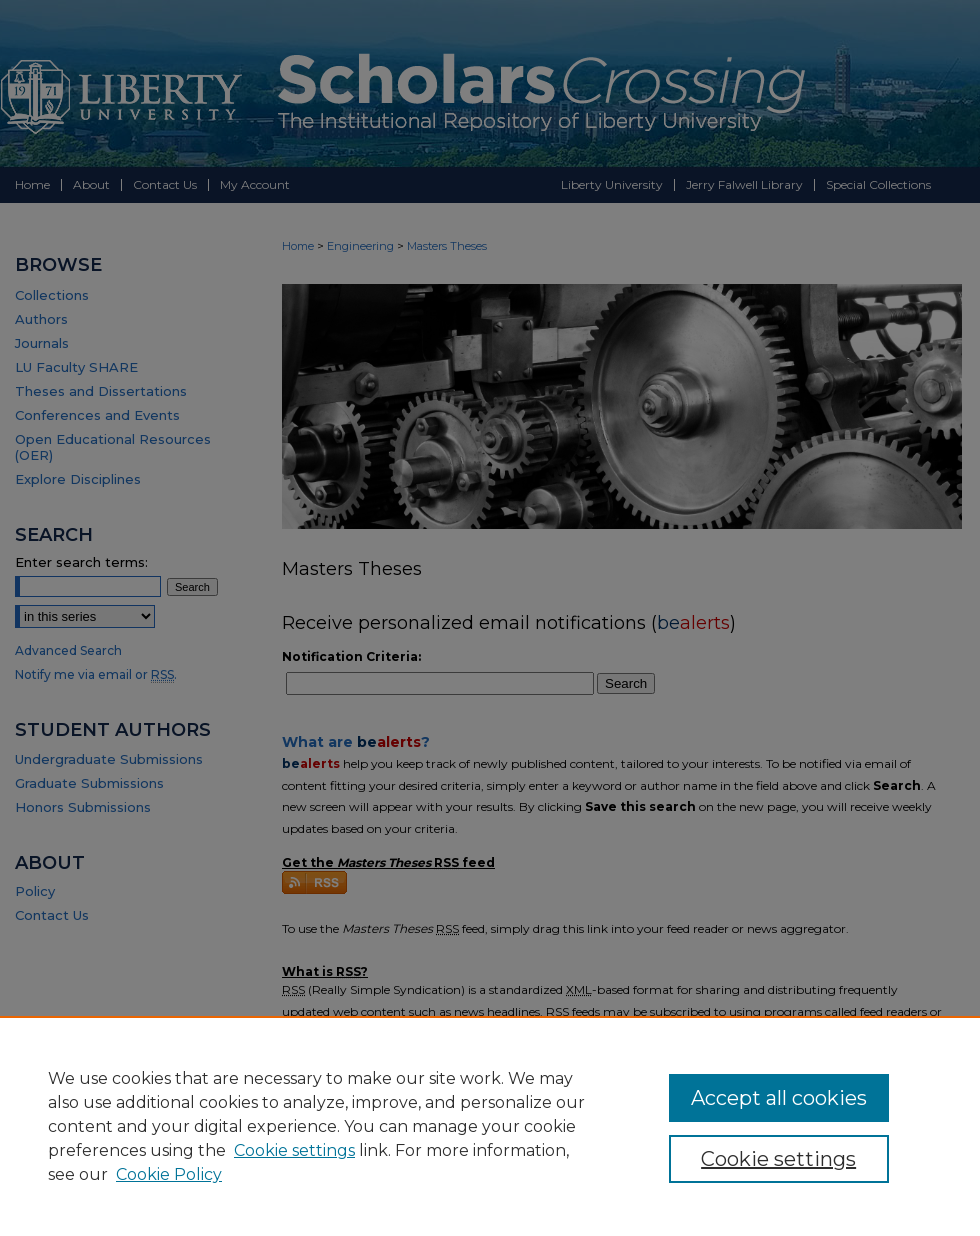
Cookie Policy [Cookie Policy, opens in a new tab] (169, 1174)
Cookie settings (294, 1150)
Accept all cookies (779, 1098)
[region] (490, 1126)
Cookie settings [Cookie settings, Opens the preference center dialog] (778, 1159)
